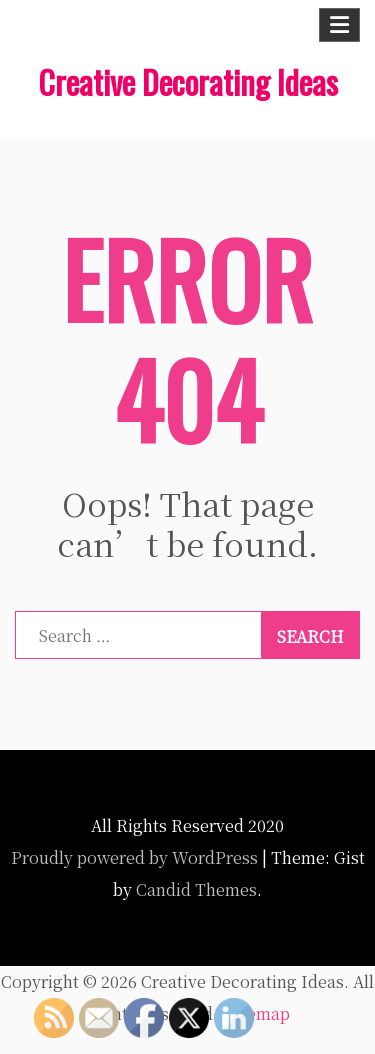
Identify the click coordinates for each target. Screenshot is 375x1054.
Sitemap (258, 1013)
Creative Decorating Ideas (188, 81)
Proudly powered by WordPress (134, 857)
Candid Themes (196, 889)
